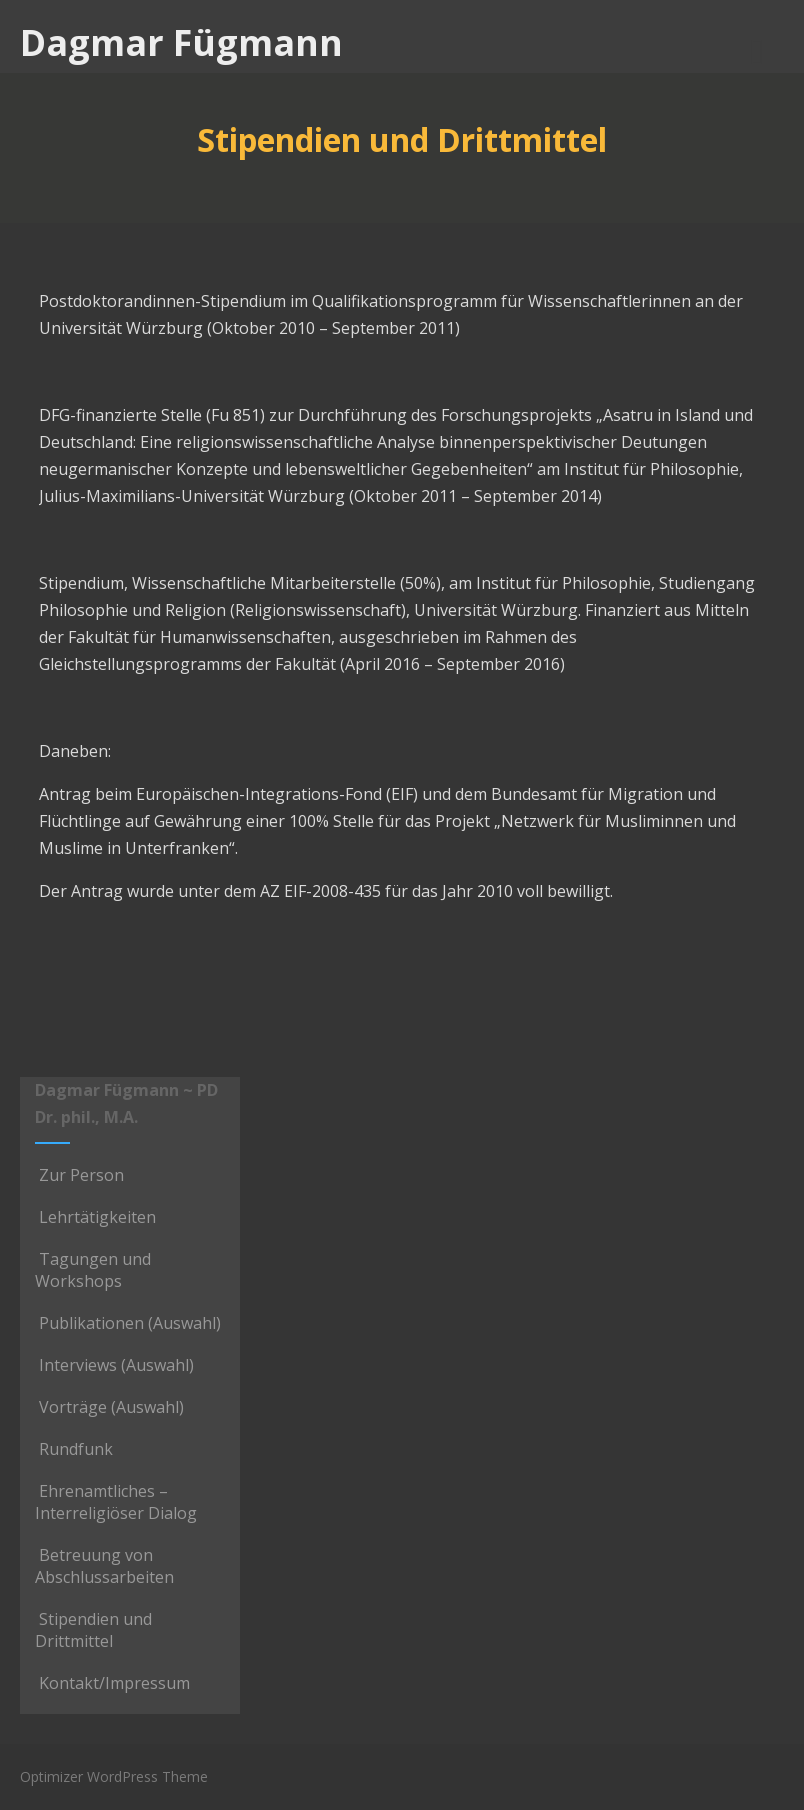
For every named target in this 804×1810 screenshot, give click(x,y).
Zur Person (79, 1175)
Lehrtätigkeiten (95, 1217)
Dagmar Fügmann (181, 42)
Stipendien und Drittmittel (93, 1630)
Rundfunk (74, 1449)
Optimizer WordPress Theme (114, 1776)
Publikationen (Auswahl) (128, 1323)
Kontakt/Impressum (112, 1683)
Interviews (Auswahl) (114, 1365)
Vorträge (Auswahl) (109, 1407)
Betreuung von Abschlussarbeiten (104, 1566)
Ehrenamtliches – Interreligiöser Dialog (116, 1502)
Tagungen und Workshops (93, 1270)
